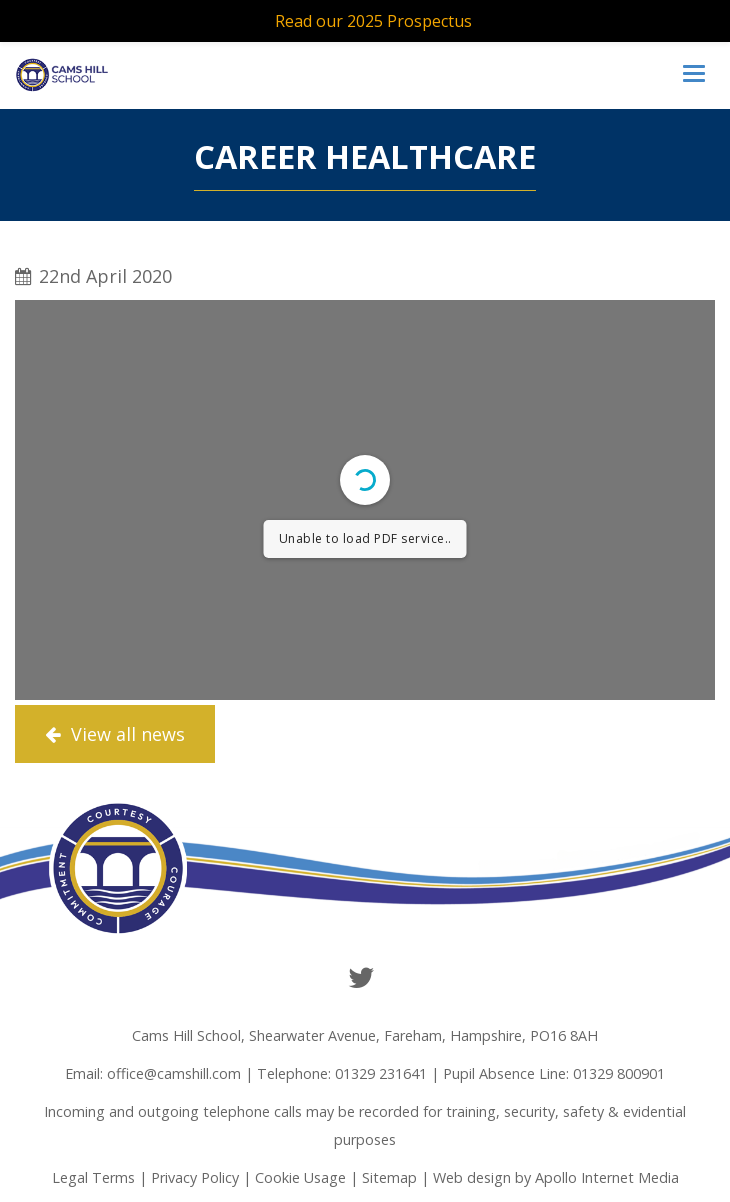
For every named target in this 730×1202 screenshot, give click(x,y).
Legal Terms (93, 1177)
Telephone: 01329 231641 (342, 1073)
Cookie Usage (300, 1177)
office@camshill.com (174, 1073)
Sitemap (389, 1177)
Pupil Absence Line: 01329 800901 (554, 1073)
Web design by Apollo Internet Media (556, 1177)
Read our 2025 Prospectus (373, 21)
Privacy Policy (195, 1177)
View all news (115, 734)
